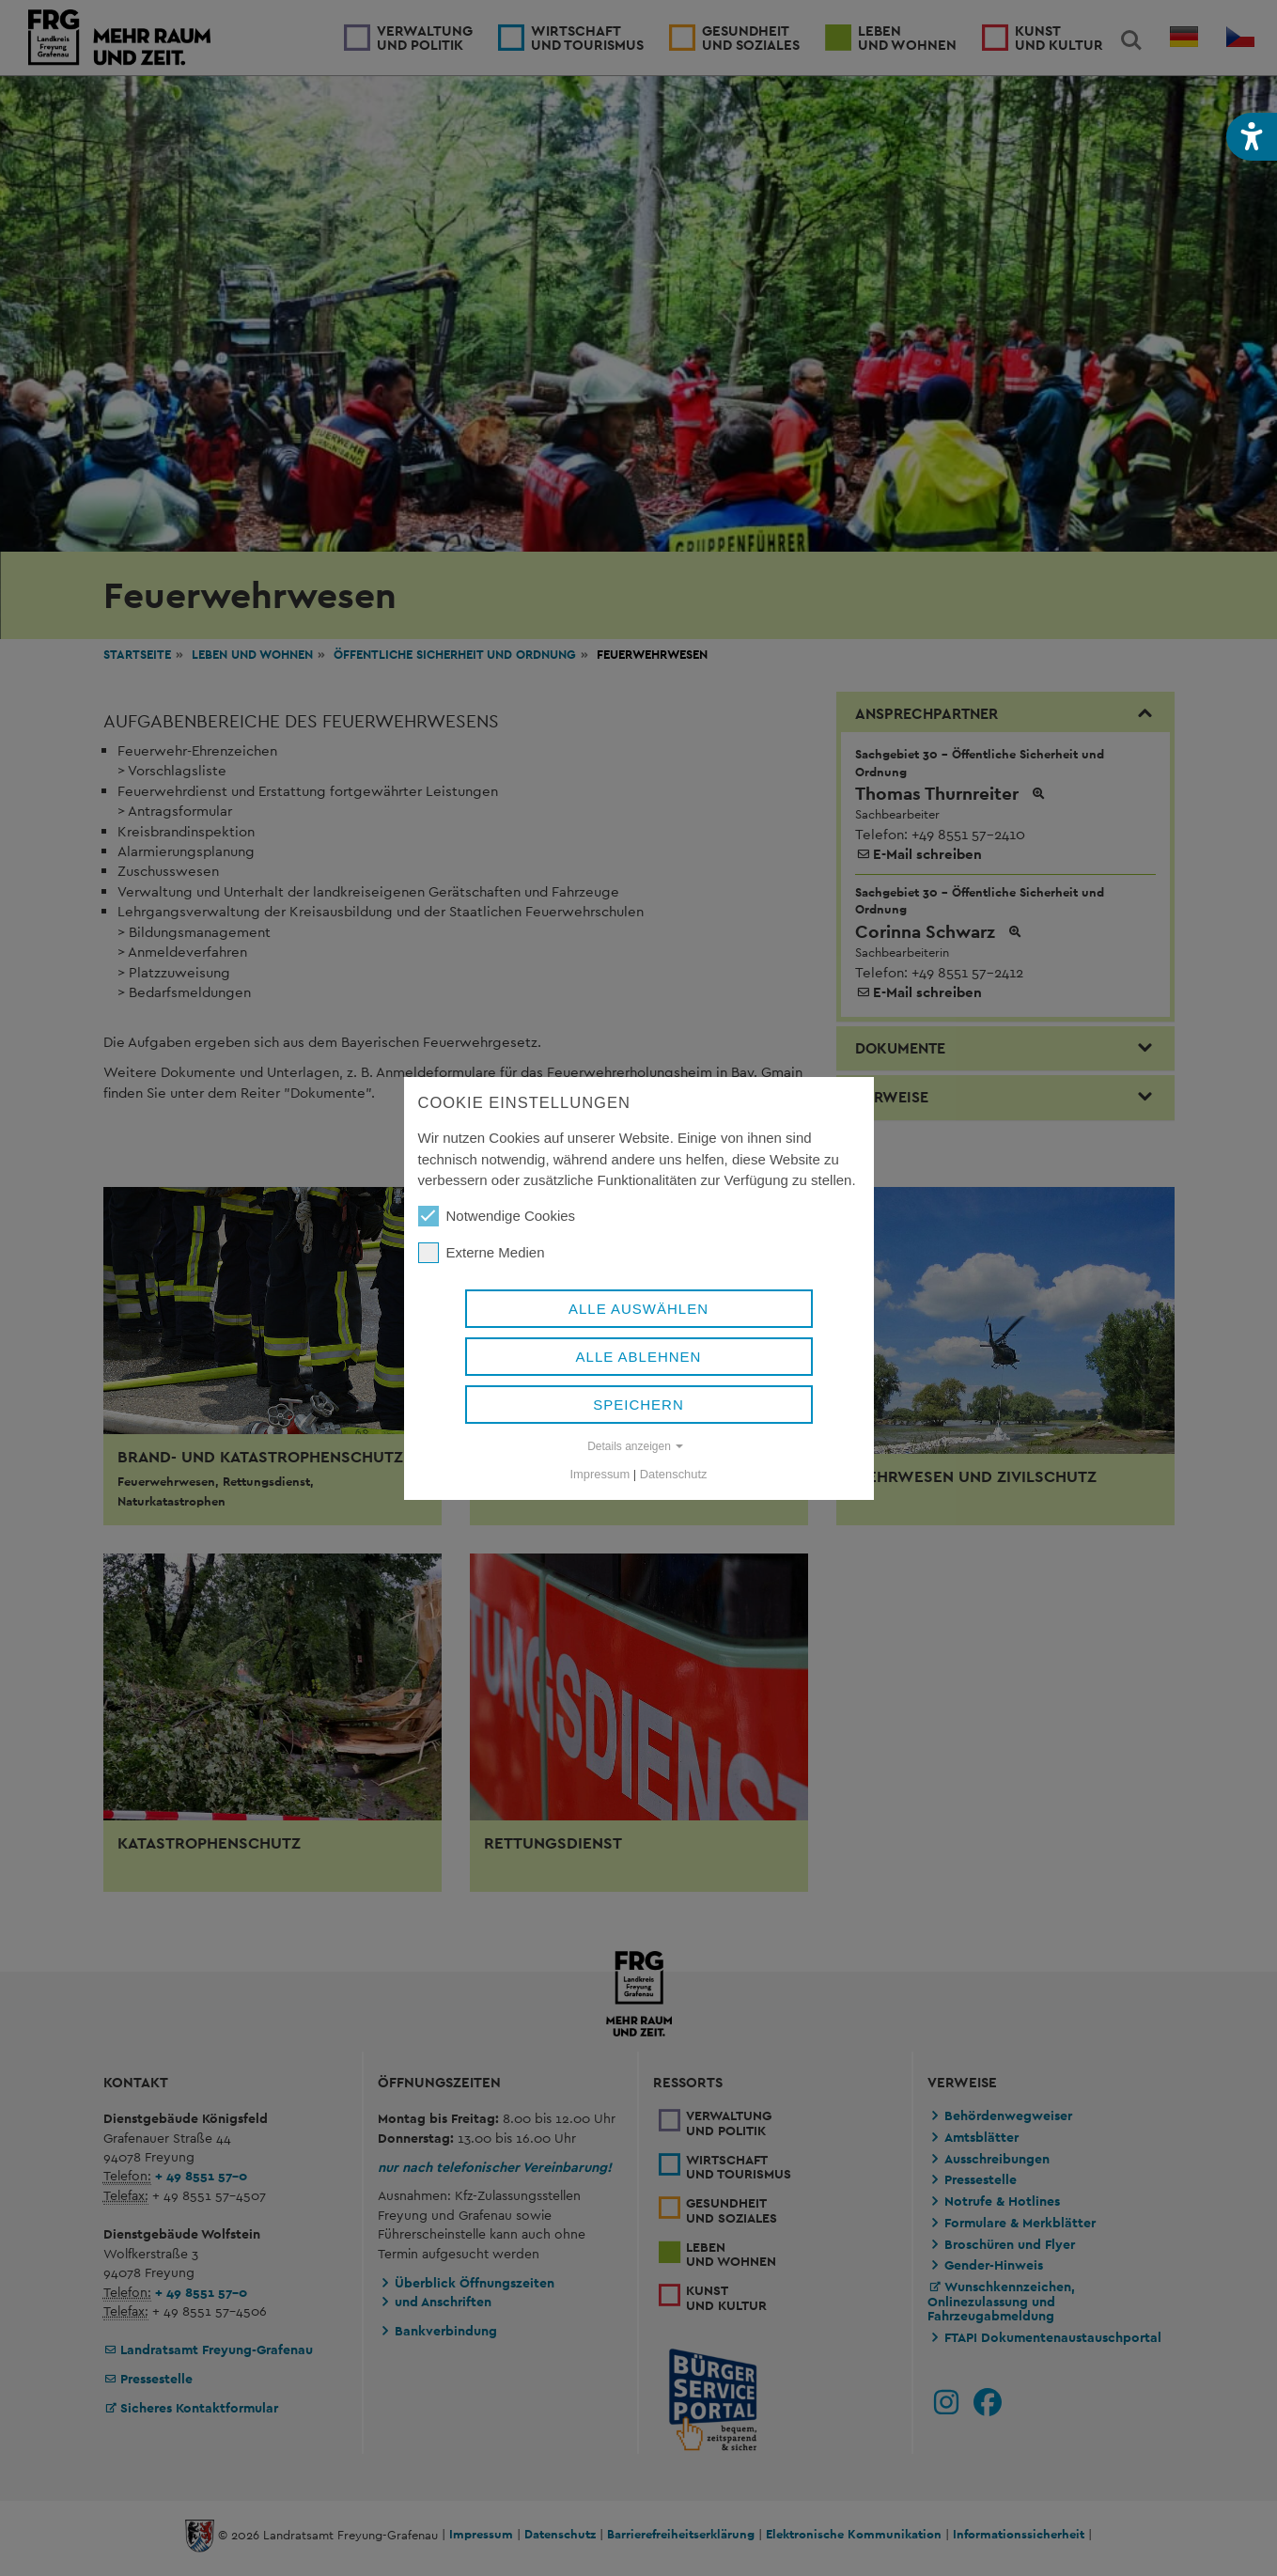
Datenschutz (674, 1474)
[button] (1251, 137)
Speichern (638, 1405)
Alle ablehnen (639, 1357)
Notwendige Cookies (497, 1216)
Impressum (600, 1474)
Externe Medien (481, 1252)
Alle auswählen (638, 1309)
